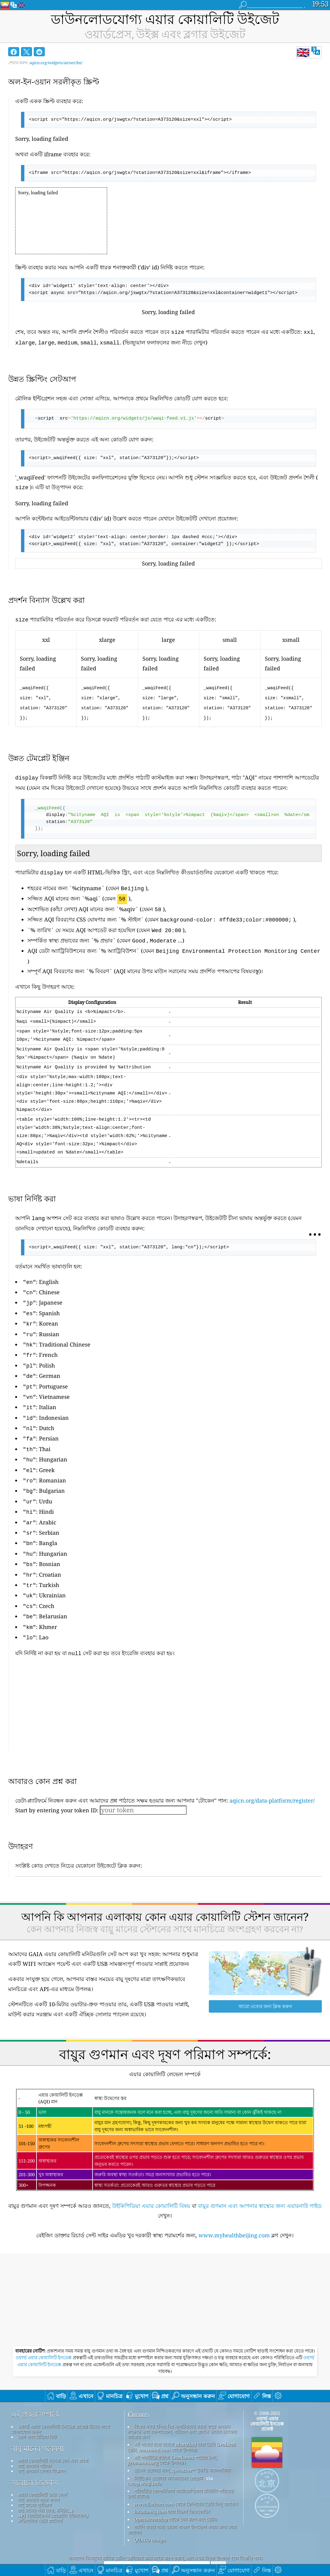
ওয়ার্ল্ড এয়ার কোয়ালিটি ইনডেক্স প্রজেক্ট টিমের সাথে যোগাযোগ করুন (60, 2397)
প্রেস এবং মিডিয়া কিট (37, 2406)
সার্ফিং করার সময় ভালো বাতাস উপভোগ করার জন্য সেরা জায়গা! (182, 2498)
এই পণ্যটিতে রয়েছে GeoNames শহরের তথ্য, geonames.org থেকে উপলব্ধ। (172, 2429)
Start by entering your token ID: (57, 1779)
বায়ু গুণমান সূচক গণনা (38, 2469)
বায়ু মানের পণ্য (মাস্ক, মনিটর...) (45, 2479)
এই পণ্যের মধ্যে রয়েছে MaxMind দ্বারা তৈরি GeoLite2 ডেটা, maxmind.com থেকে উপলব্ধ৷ (182, 2416)
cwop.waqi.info (144, 2452)
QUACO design (150, 2509)
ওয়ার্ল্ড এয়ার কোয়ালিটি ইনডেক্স (44, 2326)
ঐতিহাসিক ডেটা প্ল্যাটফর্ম (40, 2490)
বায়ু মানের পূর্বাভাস (34, 2474)
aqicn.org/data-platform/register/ (272, 1769)
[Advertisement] (168, 1676)
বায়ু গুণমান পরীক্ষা (34, 2435)
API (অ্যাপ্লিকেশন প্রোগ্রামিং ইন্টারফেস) (53, 2484)
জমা (218, 2536)
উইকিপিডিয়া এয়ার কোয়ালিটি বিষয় (151, 2174)
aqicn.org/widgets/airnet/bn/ (55, 62)
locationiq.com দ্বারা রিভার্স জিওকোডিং (172, 2480)
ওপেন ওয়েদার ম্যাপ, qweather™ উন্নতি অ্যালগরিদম (182, 2439)
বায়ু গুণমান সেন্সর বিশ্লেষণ (41, 2440)
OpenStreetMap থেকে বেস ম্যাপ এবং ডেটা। (175, 2488)
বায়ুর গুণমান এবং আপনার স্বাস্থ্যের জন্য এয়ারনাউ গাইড (259, 2174)
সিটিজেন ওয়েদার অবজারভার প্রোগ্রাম (168, 2447)
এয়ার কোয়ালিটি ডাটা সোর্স (42, 2463)
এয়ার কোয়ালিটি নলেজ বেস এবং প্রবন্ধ (53, 2429)
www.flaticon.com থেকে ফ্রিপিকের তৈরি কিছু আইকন (185, 2473)
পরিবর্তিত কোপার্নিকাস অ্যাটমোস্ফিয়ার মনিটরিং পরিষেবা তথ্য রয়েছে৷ (181, 2462)
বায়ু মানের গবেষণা (37, 2418)
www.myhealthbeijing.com (234, 2204)
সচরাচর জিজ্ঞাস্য (35, 2452)
